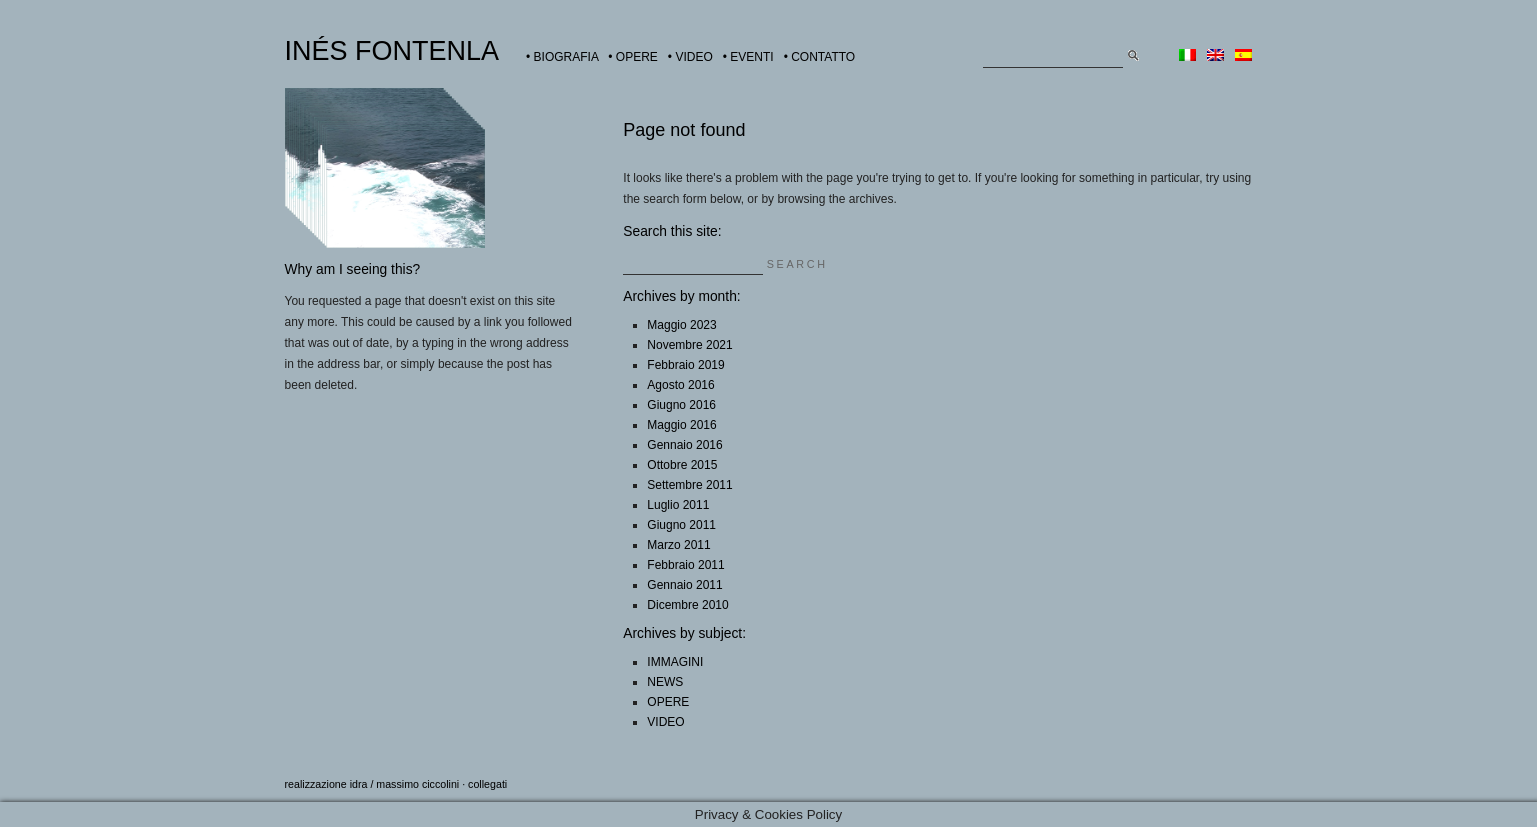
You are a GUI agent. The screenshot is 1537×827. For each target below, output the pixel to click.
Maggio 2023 (681, 325)
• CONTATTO (820, 57)
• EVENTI (748, 57)
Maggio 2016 (681, 425)
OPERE (668, 702)
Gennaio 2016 (684, 445)
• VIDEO (690, 57)
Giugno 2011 (681, 525)
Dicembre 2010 (687, 605)
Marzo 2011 (678, 545)
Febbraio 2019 (685, 365)
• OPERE (633, 57)
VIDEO (665, 722)
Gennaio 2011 (684, 585)
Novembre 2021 (689, 345)
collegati (487, 784)
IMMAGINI (675, 662)
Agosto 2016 (680, 385)
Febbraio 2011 (685, 565)
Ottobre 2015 (682, 465)
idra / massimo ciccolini (405, 784)
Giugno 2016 (681, 405)
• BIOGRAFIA (562, 57)
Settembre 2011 (689, 485)
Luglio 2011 (678, 505)
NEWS (665, 682)
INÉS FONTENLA (392, 51)
